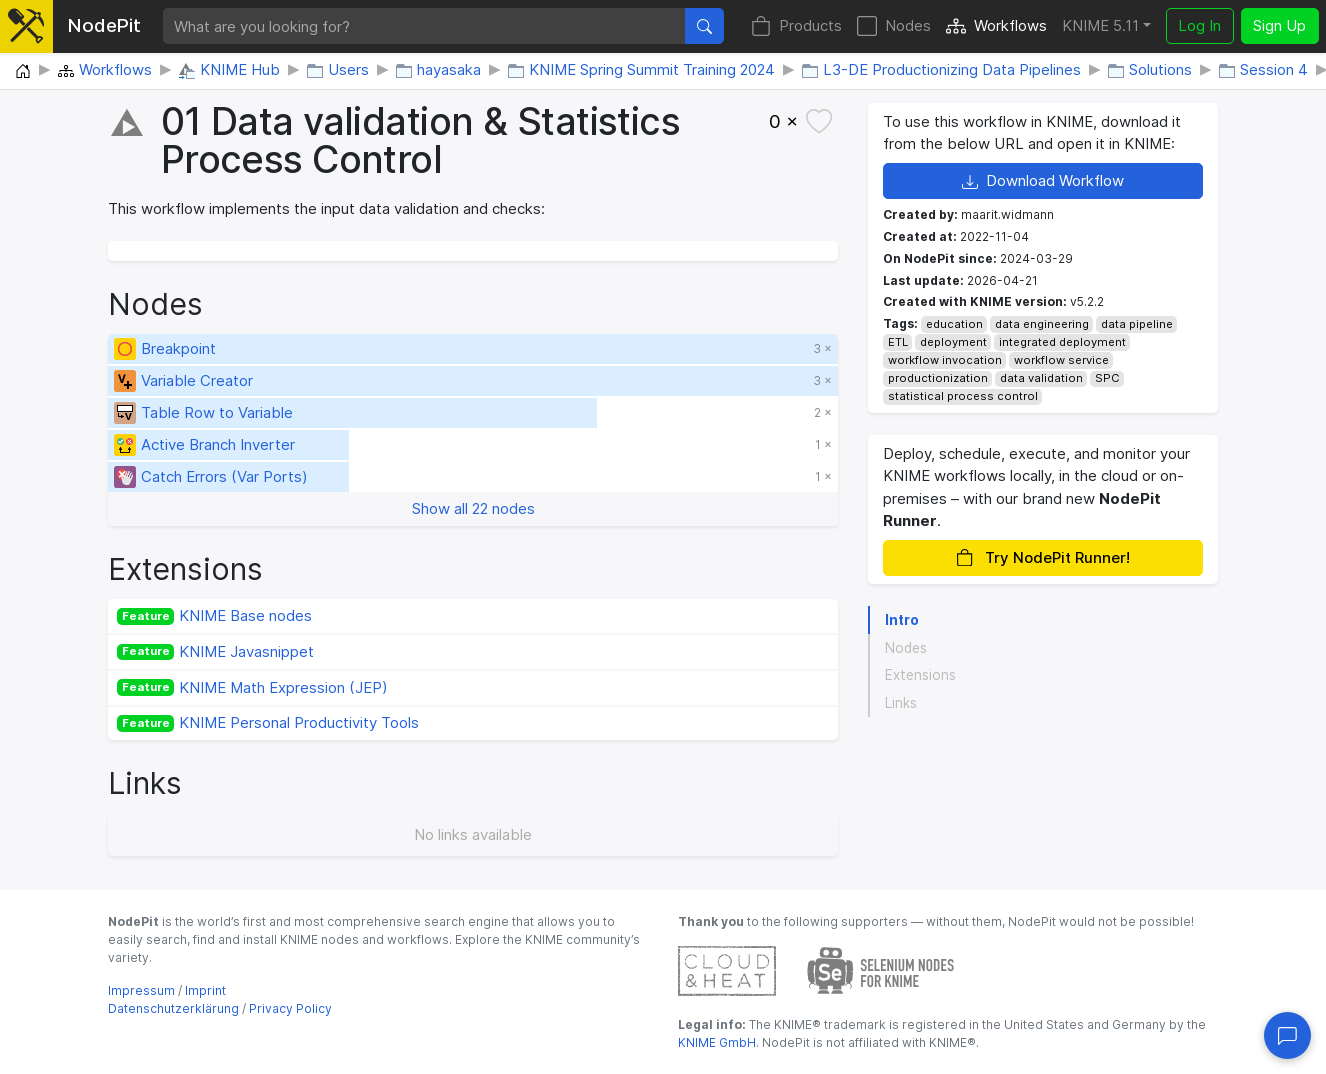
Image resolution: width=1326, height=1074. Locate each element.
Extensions (920, 675)
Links (901, 703)
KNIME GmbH (717, 1042)
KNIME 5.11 (1100, 25)
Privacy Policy (290, 1008)
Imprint (205, 990)
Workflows (996, 26)
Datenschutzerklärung (173, 1008)
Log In (1199, 25)
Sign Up (1279, 25)
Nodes (894, 26)
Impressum (141, 990)
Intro (902, 620)
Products (796, 26)
